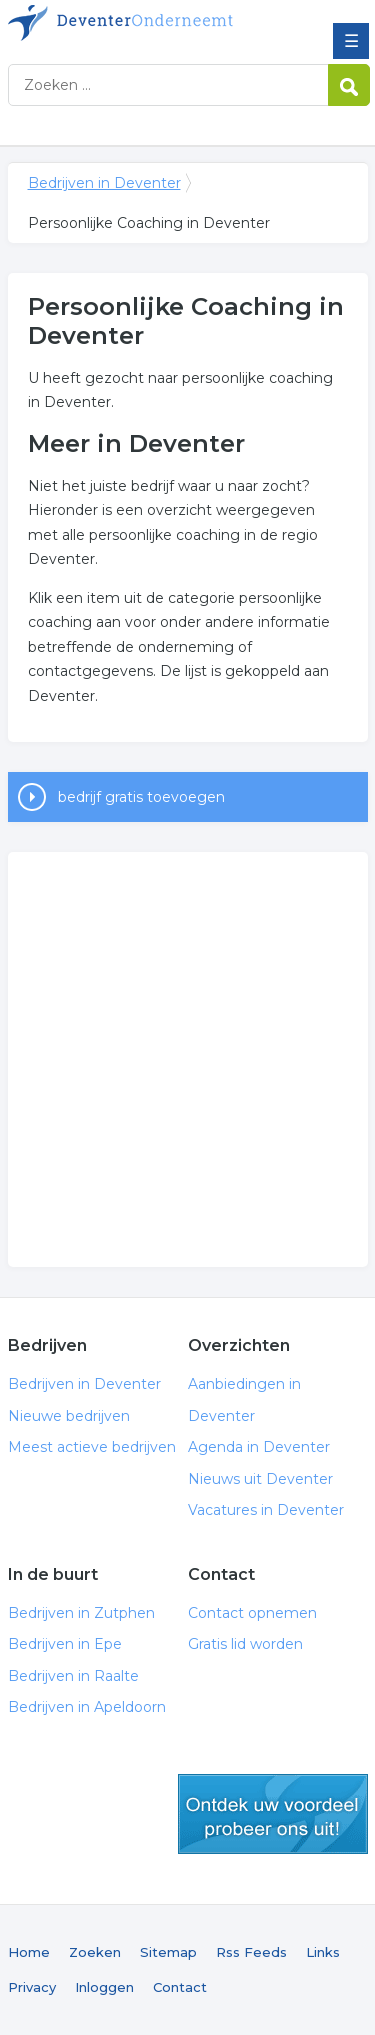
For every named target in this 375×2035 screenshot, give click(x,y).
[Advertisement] (187, 1059)
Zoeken (95, 1952)
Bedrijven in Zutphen (81, 1613)
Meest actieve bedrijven (92, 1447)
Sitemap (168, 1952)
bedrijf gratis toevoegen (141, 797)
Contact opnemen (252, 1613)
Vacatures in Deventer (266, 1510)
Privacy (32, 1987)
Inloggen (104, 1987)
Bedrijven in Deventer (153, 23)
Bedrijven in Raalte (73, 1676)
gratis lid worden (273, 1814)
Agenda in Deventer (259, 1447)
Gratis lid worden (245, 1644)
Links (323, 1952)
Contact (180, 1987)
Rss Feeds (251, 1952)
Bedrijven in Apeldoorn (87, 1707)
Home (29, 1952)
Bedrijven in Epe (65, 1644)
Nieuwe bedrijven (69, 1416)
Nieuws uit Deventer (260, 1479)
